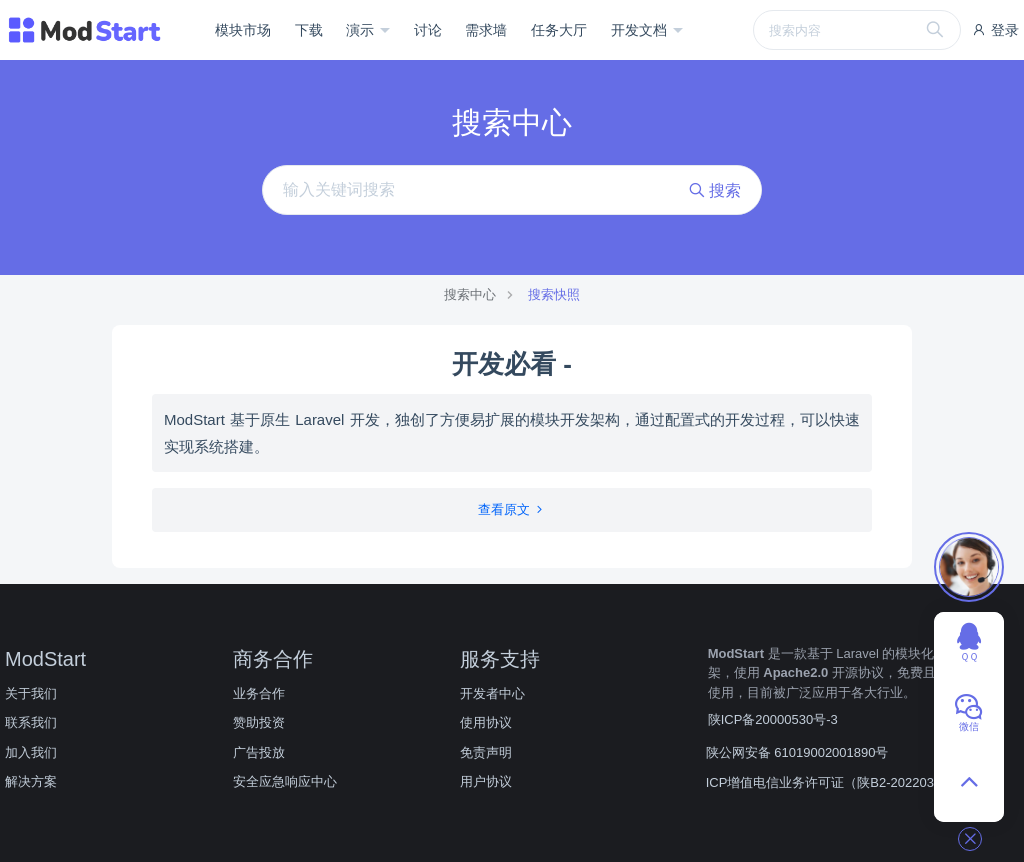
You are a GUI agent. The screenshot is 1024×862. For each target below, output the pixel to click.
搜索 (715, 190)
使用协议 (486, 722)
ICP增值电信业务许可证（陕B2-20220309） (834, 782)
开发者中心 (492, 693)
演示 (362, 30)
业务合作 (259, 693)
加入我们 (31, 752)
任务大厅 (559, 30)
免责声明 (486, 752)
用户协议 (486, 781)
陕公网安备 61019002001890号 (797, 752)
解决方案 (31, 781)
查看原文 (512, 509)
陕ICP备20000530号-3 (773, 719)
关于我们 (31, 693)
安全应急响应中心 (285, 781)
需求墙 (486, 30)
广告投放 (259, 752)
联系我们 (31, 722)
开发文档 (641, 30)
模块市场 (243, 30)
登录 (995, 30)
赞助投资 (259, 722)
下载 (309, 30)
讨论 (428, 30)
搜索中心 (470, 294)
